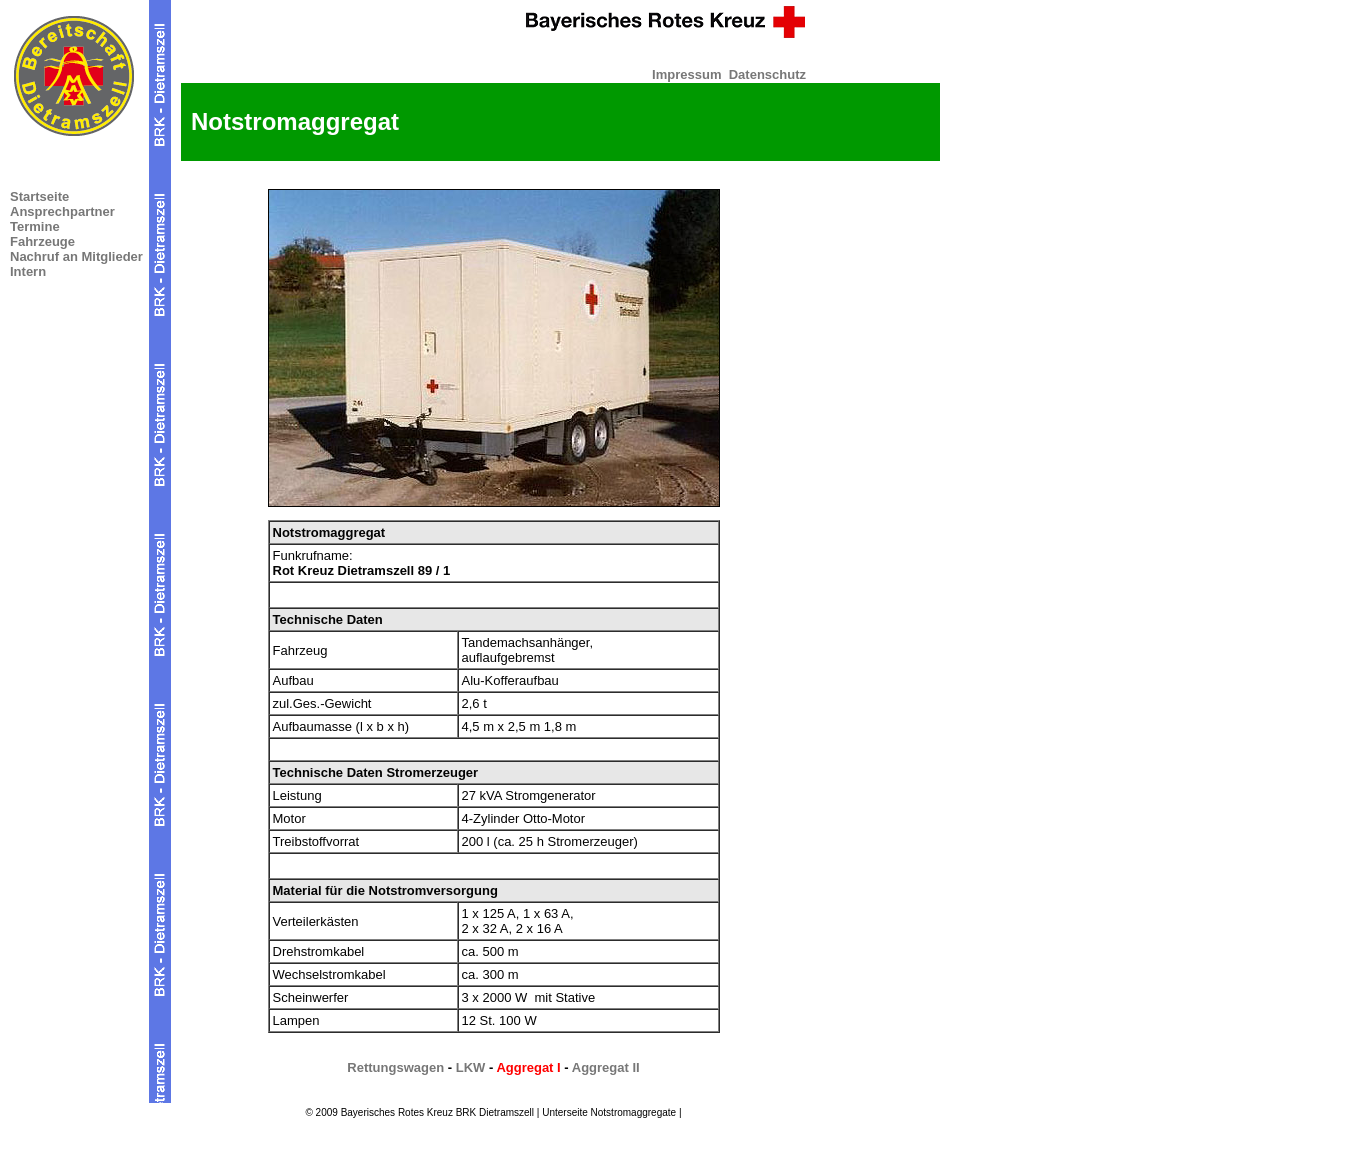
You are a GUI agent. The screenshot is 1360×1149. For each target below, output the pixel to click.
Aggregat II (606, 1067)
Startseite (39, 196)
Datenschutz (767, 74)
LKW (471, 1067)
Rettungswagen (395, 1067)
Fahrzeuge (42, 241)
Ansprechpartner (62, 211)
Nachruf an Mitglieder (76, 256)
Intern (28, 271)
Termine (35, 226)
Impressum (686, 74)
